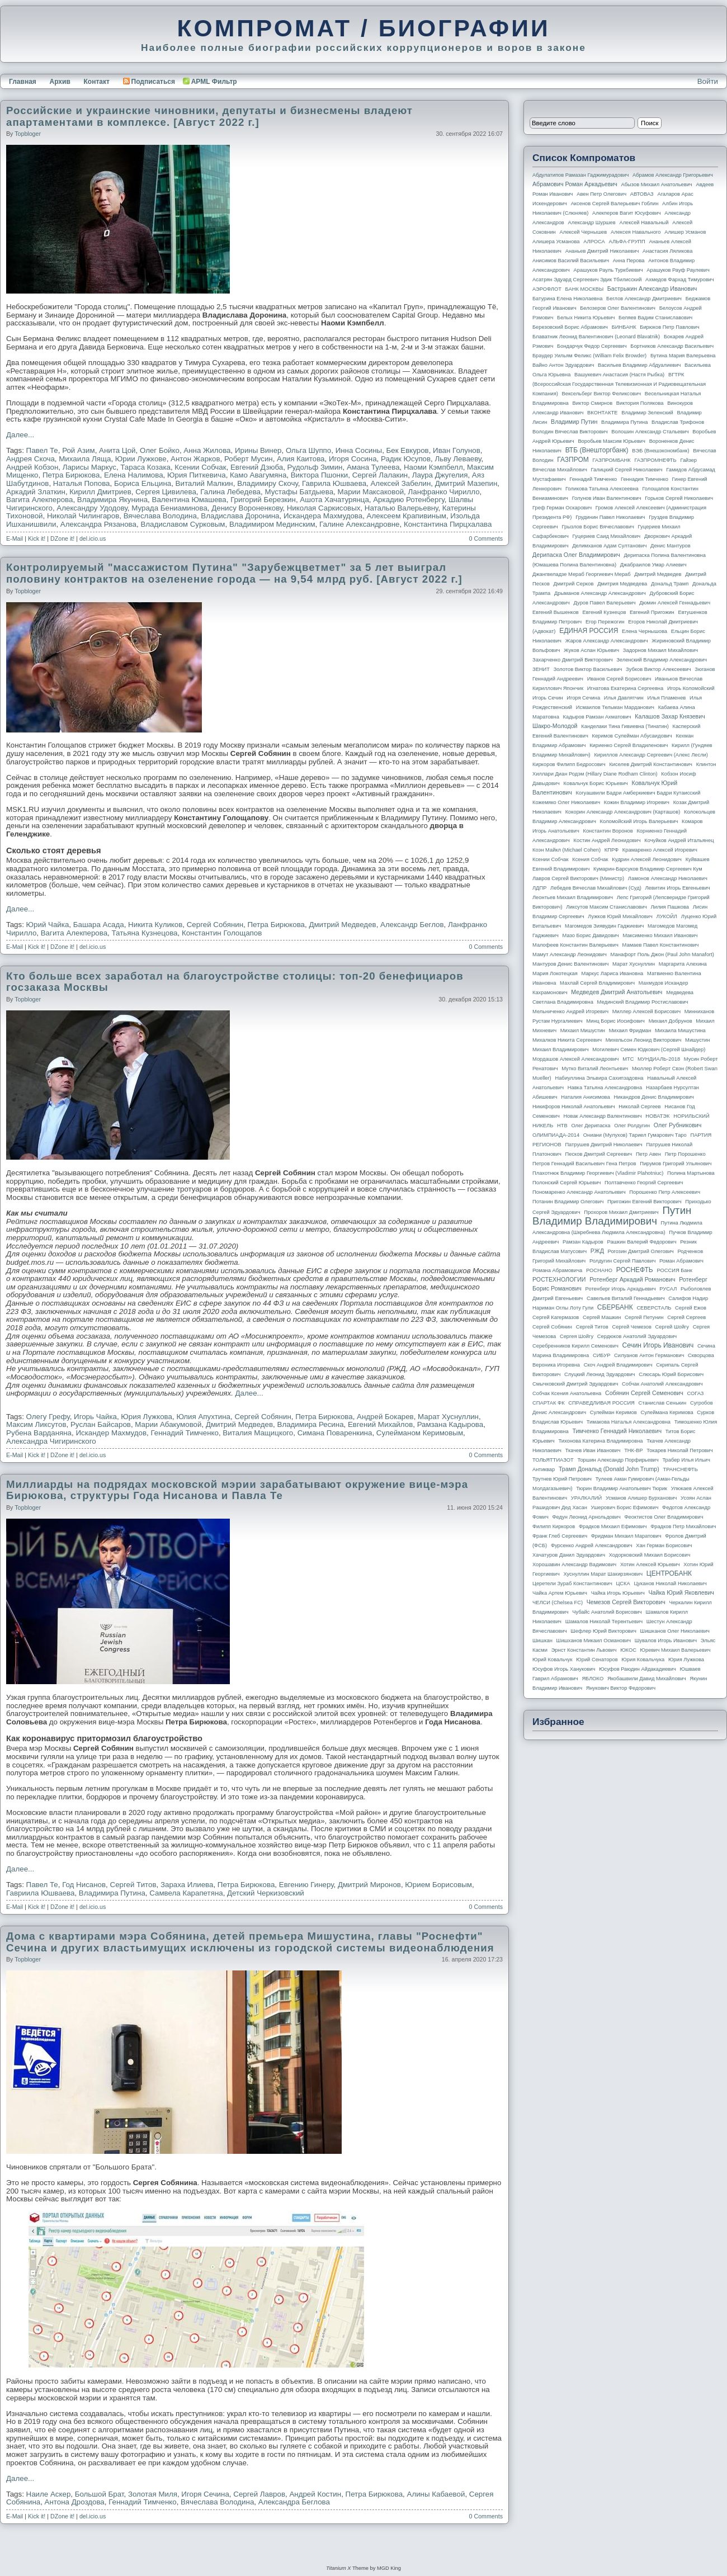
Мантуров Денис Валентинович (570, 964)
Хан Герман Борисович (664, 1545)
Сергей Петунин (644, 1317)
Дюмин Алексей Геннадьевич (674, 603)
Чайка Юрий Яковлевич (681, 1592)
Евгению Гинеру (306, 1884)
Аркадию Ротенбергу (408, 499)
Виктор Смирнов (593, 403)
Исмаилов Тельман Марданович (615, 707)
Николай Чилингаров (83, 516)
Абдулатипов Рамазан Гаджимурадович (580, 175)
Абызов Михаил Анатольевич (656, 184)
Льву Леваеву (458, 459)
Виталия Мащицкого (258, 1433)
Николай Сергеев (639, 1106)
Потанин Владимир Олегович (567, 1201)
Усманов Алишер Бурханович (641, 1498)
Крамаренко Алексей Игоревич (659, 850)
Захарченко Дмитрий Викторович (572, 660)
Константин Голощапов (222, 933)
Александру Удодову (92, 508)
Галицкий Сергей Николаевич (626, 469)
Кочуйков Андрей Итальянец (679, 840)
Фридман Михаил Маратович (626, 1536)
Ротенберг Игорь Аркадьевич (621, 1289)
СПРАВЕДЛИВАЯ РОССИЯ (601, 1403)
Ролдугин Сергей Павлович (622, 1261)
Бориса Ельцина (142, 483)
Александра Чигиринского (51, 1441)
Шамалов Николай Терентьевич (604, 1621)
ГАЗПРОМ (573, 460)
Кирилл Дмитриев (100, 492)
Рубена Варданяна (39, 1433)
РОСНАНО (599, 1270)
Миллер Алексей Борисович (646, 1011)
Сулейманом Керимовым (419, 1433)
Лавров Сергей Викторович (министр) (578, 878)
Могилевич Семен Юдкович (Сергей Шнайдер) (648, 1049)
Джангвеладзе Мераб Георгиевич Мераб (581, 574)
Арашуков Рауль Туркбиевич (608, 270)
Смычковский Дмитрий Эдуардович (575, 1384)
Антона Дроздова (75, 2502)
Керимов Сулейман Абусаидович (632, 736)
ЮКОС (628, 1650)
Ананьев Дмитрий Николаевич (602, 251)
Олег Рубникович (678, 1125)
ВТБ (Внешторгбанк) (597, 450)
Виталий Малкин (204, 483)
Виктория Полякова (640, 403)
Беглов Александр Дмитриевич (644, 298)
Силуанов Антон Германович (649, 1355)
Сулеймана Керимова (666, 1412)
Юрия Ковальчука (642, 1659)
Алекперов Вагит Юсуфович (626, 213)
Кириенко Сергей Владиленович (628, 745)
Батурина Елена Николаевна (567, 298)
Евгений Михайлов (380, 1424)
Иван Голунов (456, 450)
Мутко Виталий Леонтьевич (594, 1068)
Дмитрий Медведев (342, 924)
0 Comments (486, 538)
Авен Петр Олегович (601, 194)
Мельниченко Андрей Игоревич (570, 1011)
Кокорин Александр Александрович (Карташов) (623, 812)
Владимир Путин (574, 421)
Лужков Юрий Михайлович (620, 916)
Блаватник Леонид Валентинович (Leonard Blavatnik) (596, 336)
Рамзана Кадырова (450, 1424)
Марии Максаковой (371, 492)
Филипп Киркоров (553, 1526)
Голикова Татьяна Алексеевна (602, 488)
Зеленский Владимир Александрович (661, 660)
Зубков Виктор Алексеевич (658, 669)
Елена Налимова (133, 475)
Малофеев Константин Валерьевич (575, 945)
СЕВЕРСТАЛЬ (653, 1308)
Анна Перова (629, 260)
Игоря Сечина (205, 2494)
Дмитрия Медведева (622, 584)
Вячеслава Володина (160, 516)
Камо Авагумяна (258, 475)
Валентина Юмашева (189, 499)
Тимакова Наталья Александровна (629, 1422)
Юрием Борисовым (438, 1884)
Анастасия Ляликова (667, 251)
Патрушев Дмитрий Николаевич (603, 1144)
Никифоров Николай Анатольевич (573, 1106)
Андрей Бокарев (385, 1416)
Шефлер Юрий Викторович (603, 1631)
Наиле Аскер (48, 2494)
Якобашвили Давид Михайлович (646, 1678)
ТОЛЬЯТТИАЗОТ (553, 1460)
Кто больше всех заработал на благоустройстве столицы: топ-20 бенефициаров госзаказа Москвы (235, 982)
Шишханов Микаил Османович (593, 1640)
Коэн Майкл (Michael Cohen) (566, 850)
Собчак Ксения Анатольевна (566, 1393)
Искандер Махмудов (111, 1433)
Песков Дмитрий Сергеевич (598, 1154)
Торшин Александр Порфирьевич (617, 1460)
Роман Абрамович (681, 1261)
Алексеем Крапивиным (406, 516)
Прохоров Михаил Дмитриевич (621, 1212)
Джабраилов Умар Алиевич (653, 565)
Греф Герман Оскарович (562, 508)
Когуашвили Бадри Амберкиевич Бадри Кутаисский (638, 793)
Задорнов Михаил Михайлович (660, 650)
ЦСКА (623, 1583)
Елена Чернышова (644, 631)
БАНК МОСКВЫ (584, 289)
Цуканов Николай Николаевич (670, 1583)
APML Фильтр (214, 82)
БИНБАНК (624, 327)
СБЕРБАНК (615, 1307)
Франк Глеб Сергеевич (559, 1536)
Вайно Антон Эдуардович (563, 365)
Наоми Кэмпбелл (433, 467)
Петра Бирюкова (71, 475)
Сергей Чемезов (631, 1327)
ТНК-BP (633, 1450)
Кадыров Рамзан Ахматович (597, 717)
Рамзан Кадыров (583, 1242)
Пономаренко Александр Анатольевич (579, 1192)
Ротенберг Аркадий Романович (632, 1279)
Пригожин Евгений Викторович (644, 1201)
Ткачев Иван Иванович (593, 1450)
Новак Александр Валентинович (603, 1116)
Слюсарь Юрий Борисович (671, 1374)
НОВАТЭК (657, 1116)
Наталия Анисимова (585, 1097)
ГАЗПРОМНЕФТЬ (655, 460)
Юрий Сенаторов (596, 1659)
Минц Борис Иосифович (615, 1021)
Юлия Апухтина (203, 1416)
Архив (60, 82)
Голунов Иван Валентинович (606, 498)
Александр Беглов (412, 924)
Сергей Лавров (259, 2494)
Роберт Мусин (248, 459)
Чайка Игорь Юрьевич (618, 1593)
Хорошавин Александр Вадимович (574, 1564)
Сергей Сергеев (686, 1317)
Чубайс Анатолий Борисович (606, 1612)
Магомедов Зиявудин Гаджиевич (604, 926)
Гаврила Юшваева (334, 483)
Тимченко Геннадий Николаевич (617, 1431)
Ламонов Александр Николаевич (667, 878)
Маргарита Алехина (683, 964)
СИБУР (602, 1355)
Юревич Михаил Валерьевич (675, 1650)
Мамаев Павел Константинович (660, 945)
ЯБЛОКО (592, 1678)
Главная (22, 82)
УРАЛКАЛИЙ (586, 1498)
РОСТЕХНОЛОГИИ (559, 1279)
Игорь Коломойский (691, 688)
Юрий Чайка (47, 924)
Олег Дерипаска (590, 1125)
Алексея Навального (636, 232)
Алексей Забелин (400, 483)
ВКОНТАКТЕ (602, 412)
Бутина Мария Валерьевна (683, 355)
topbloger (28, 133)
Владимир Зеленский (647, 412)
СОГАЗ (695, 1393)
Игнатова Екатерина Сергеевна (625, 688)
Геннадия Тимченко (644, 479)
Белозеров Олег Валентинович (617, 308)
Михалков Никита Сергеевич (567, 1040)
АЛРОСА (594, 241)
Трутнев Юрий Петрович (562, 1479)
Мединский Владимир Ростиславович (642, 1002)
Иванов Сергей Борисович (619, 679)
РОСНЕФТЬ (634, 1270)
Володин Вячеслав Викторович (570, 431)
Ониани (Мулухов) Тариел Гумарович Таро (635, 1135)
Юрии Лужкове (141, 459)
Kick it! (36, 538)
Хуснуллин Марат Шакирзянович (603, 1574)
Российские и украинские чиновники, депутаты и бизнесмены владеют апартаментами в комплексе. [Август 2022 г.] (209, 116)
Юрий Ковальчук (552, 1659)
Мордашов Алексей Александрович (575, 1059)
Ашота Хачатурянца (334, 499)
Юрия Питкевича (196, 475)
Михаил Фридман (630, 1030)
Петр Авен (648, 1154)
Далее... (20, 435)
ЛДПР (539, 888)
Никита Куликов (155, 924)
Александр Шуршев (592, 222)
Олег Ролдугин (632, 1125)
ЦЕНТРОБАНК (669, 1573)
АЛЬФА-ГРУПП (626, 241)
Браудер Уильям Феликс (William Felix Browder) (589, 355)
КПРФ (612, 850)
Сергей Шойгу (672, 1327)
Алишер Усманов (685, 232)
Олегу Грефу (48, 1416)
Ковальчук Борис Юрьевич (596, 783)
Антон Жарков (195, 459)
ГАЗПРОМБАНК (611, 460)
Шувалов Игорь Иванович (666, 1640)
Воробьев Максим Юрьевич (611, 441)
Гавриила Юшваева (40, 1893)
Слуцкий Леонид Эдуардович (599, 1374)
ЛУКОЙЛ (667, 916)
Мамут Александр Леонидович (569, 954)
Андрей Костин (315, 2494)
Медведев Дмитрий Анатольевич (616, 992)
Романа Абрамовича (557, 1270)
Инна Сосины (359, 450)
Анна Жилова (206, 450)
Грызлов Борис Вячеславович (597, 527)
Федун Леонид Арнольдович (586, 1517)
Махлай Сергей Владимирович (597, 983)
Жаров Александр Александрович (606, 641)
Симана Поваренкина (335, 1433)
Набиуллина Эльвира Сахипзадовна (599, 1078)
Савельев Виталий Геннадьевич (626, 1298)
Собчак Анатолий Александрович (662, 1384)
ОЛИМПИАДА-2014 (555, 1135)
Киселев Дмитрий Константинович (650, 764)
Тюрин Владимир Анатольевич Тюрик (621, 1488)
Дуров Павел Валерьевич (605, 603)
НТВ (562, 1125)
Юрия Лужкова (146, 1416)
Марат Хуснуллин (448, 1416)
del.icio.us (92, 538)
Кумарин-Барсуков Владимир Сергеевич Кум (647, 869)
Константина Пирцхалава (448, 524)
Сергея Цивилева (165, 492)
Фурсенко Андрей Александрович (591, 1545)
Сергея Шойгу (576, 1336)
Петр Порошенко (685, 1154)
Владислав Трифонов (678, 422)
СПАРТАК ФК (548, 1403)
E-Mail (14, 538)
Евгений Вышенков (555, 612)
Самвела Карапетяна (186, 1893)
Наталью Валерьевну (401, 508)
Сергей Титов (133, 1884)
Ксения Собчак (590, 859)
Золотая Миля (152, 2494)
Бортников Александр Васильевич (672, 346)
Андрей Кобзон (32, 467)
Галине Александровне (359, 524)
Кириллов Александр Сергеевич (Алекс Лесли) (650, 755)
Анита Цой (117, 450)
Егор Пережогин (605, 622)
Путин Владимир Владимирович (611, 1215)
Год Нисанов (84, 1884)
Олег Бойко (160, 450)
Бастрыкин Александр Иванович (652, 288)
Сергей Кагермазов (555, 1317)
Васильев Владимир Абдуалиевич (639, 365)
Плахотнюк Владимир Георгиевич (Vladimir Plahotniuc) (597, 1173)
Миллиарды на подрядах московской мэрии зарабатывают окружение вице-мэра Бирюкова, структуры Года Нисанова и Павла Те (237, 1490)
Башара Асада (98, 924)
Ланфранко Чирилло (443, 492)
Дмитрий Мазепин (466, 483)
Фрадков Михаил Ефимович (613, 1526)
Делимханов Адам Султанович (609, 546)
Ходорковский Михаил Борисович (650, 1555)
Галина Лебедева (230, 492)
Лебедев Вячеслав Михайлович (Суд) (595, 888)
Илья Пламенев (666, 698)
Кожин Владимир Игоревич (636, 802)
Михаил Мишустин (582, 1030)
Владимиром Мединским (272, 524)
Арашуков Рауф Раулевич (678, 270)
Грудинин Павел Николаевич (610, 517)
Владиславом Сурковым (182, 524)
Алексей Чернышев (583, 232)
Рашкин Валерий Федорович (642, 1242)
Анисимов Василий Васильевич (570, 260)
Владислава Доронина (240, 516)
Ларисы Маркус (89, 467)
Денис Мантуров (670, 546)
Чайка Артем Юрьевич (559, 1593)
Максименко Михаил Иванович (659, 935)
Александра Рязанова (98, 524)
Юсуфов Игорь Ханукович (563, 1669)
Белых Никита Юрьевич (586, 317)
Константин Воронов (607, 831)
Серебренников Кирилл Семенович (575, 1346)
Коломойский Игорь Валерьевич (639, 821)
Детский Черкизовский (265, 1893)
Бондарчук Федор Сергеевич (591, 346)
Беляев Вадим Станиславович (655, 317)
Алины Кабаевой (436, 2494)
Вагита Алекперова (39, 499)
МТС (628, 1059)
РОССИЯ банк (674, 1270)
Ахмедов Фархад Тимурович (679, 279)
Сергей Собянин (215, 924)
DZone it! (62, 538)
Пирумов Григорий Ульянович (675, 1163)
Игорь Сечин (547, 698)
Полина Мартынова (691, 1173)
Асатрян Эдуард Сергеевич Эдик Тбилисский (586, 279)
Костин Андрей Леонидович (607, 840)
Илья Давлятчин (624, 698)
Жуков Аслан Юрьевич (591, 650)
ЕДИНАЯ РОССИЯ (588, 631)
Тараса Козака (145, 467)
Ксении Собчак (200, 467)
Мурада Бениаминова (169, 508)
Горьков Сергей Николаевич (679, 498)
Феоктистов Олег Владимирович (664, 1517)
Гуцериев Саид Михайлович (607, 536)
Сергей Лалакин (380, 475)
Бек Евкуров (407, 450)
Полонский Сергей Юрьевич (566, 1182)
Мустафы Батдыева (299, 492)
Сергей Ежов (690, 1308)
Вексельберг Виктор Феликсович (601, 393)
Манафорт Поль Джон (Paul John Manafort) (662, 954)
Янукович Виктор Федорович (620, 1688)
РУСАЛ (668, 1289)
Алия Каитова (300, 459)
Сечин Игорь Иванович (657, 1345)
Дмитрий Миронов (369, 1884)
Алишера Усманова (555, 241)
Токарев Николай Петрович (679, 1450)
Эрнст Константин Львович (584, 1650)
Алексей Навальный (643, 222)
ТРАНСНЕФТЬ (680, 1469)
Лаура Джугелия (440, 475)
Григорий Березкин (263, 499)
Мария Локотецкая (555, 973)
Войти (707, 81)
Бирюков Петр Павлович (669, 327)
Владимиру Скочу (267, 483)
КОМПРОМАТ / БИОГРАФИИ (363, 28)
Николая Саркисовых (324, 508)
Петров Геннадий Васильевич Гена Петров (584, 1163)
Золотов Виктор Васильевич (588, 669)
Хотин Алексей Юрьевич (650, 1564)
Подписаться (149, 82)
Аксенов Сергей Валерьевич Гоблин (615, 203)
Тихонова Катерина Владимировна (600, 1441)
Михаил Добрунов (670, 1021)
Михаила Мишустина (680, 1030)
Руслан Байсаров (100, 1424)
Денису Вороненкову (246, 508)
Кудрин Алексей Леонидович (647, 859)
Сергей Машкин (602, 1317)
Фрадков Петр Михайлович (683, 1526)
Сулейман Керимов (613, 1412)
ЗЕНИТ (541, 669)
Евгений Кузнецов (604, 612)
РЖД (597, 1250)
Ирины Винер (258, 450)
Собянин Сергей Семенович (644, 1392)
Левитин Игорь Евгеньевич (677, 888)
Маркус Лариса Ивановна (613, 973)
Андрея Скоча (30, 459)
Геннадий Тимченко (184, 1433)
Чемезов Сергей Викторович (626, 1602)
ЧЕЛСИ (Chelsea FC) (557, 1602)
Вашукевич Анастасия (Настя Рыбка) (619, 374)
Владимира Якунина (112, 499)
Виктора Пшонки (319, 475)
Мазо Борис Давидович (591, 935)
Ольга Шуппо (308, 450)
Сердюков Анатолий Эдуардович (637, 1336)
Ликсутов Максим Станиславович (606, 907)
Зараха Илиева (186, 1884)
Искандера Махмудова (323, 516)
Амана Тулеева (373, 467)
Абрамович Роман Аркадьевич (574, 184)
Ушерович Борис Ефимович (625, 1507)
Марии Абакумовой (168, 1424)
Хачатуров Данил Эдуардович (568, 1555)
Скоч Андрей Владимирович (618, 1365)
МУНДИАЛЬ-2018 (659, 1059)
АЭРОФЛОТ (546, 289)
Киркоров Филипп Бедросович (569, 764)
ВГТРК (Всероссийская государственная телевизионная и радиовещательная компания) (619, 384)
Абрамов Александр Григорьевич (672, 175)
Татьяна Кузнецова (145, 933)
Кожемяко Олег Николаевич (566, 802)
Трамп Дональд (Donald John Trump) (609, 1469)
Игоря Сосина (353, 459)
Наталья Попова (81, 483)
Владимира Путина (112, 1893)
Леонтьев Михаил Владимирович (572, 897)
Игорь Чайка (95, 1416)
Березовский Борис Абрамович (570, 327)
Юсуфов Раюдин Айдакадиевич (637, 1669)
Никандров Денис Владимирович (653, 1097)
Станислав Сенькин (663, 1403)
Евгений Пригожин (652, 612)
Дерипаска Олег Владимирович (576, 554)
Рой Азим (78, 450)
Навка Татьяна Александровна (605, 1087)
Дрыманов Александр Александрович (600, 593)
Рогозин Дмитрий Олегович (641, 1251)
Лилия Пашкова (670, 907)
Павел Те (42, 450)
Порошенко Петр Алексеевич (664, 1192)
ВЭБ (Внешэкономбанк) (660, 450)
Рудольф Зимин (315, 467)
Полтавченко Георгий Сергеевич (644, 1182)
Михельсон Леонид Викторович (644, 1040)
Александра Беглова (294, 2502)
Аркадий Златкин (35, 492)
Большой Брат (99, 2494)
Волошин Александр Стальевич (649, 431)
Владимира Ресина (310, 1424)
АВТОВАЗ (642, 194)
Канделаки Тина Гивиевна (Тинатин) (625, 726)
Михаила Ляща (85, 459)
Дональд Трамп (669, 584)
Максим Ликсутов (36, 1424)
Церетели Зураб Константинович (572, 1583)
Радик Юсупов (406, 459)
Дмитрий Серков (574, 584)
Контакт (96, 82)
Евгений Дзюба (256, 467)
